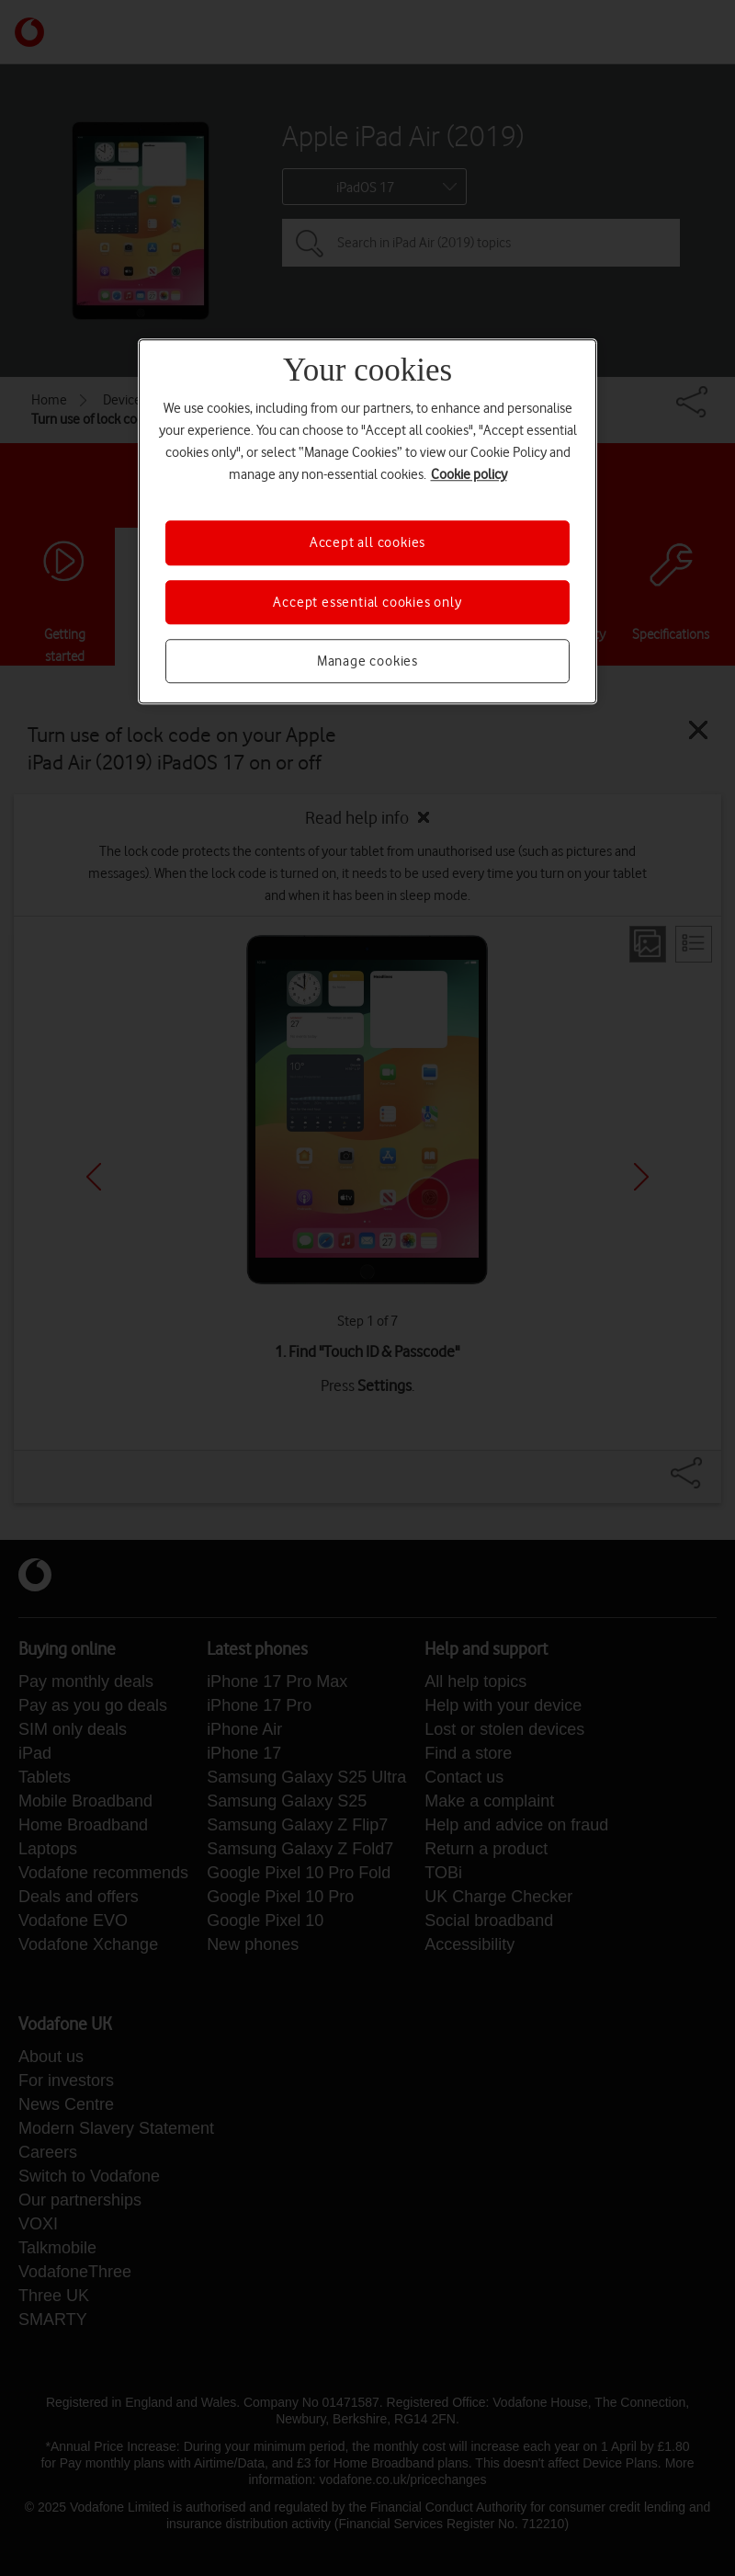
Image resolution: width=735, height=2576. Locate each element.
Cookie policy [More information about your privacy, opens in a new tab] (469, 475)
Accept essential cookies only (367, 602)
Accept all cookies (367, 543)
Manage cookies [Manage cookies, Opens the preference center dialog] (367, 661)
